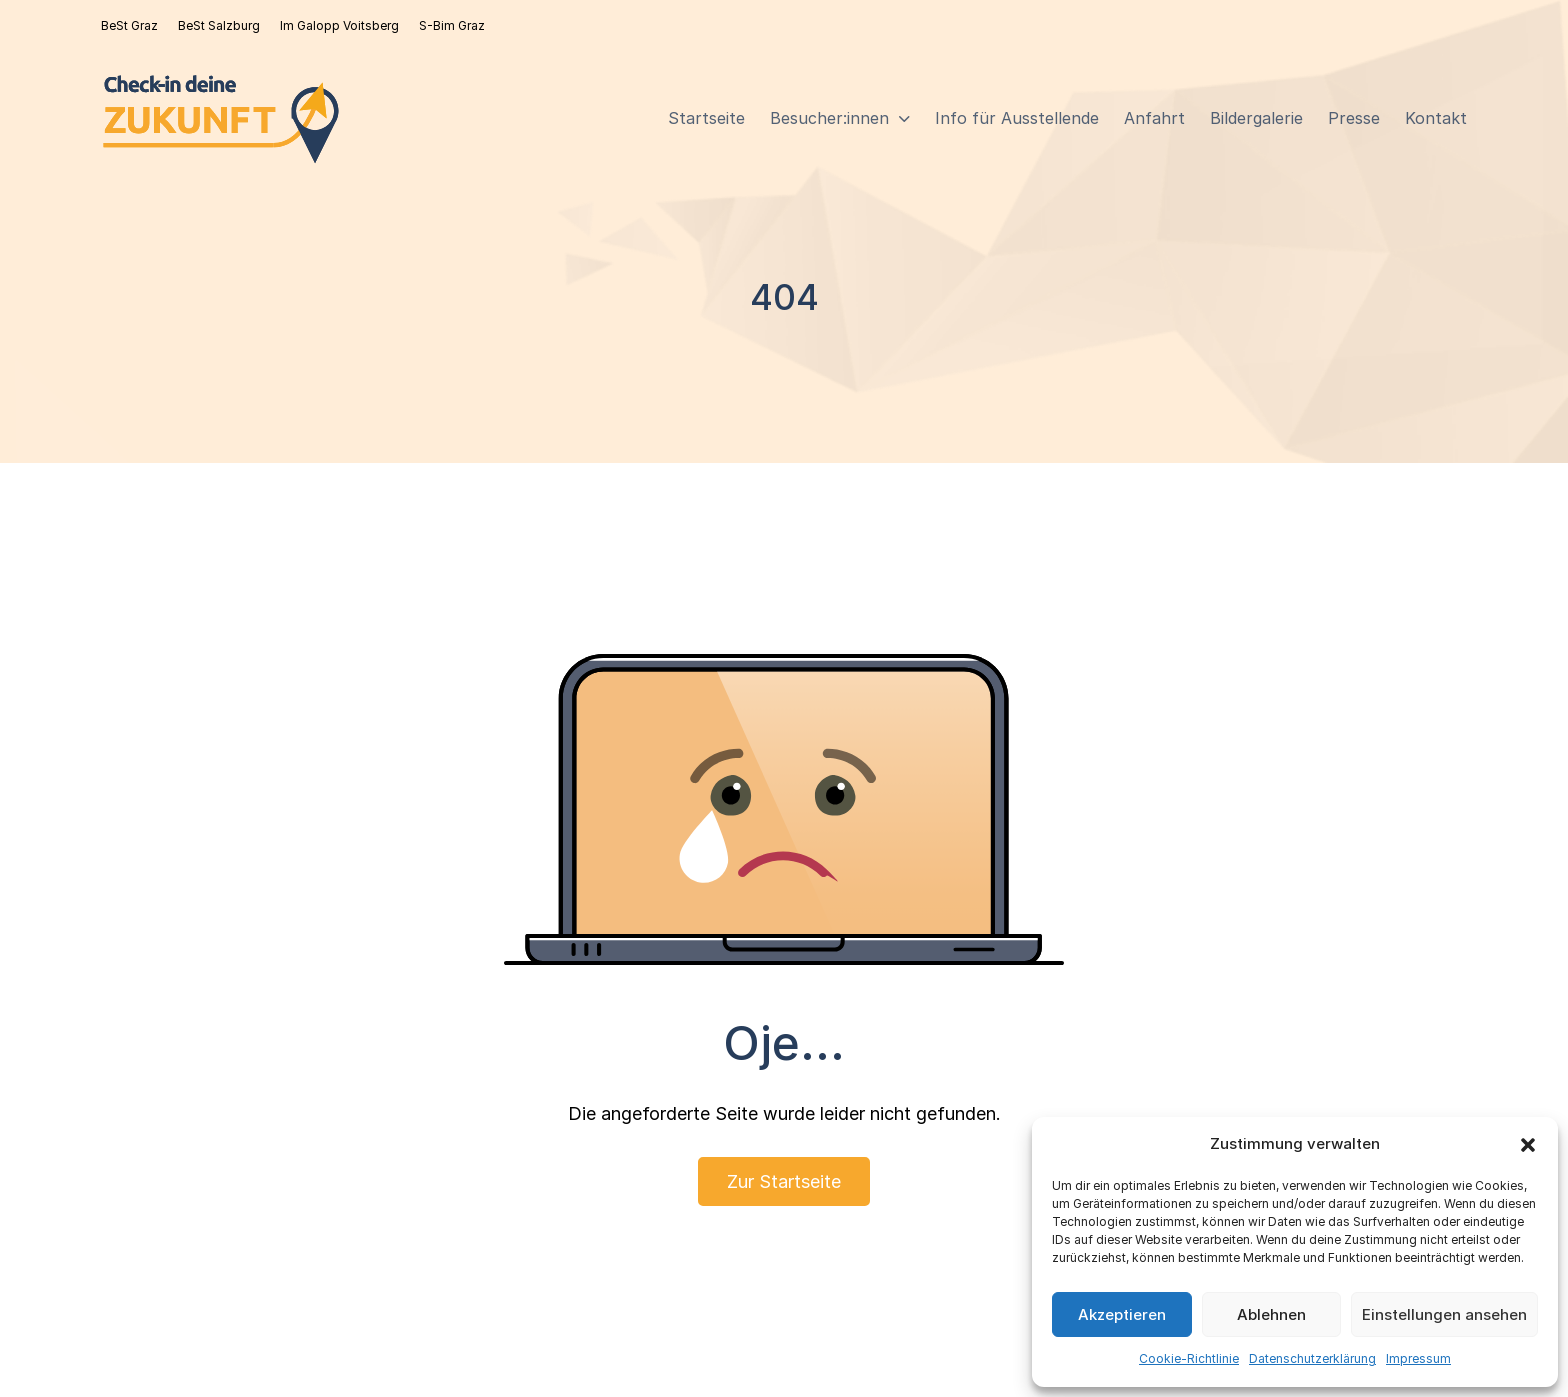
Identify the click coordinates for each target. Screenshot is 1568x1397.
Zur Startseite (784, 1181)
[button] (1528, 1145)
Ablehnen (1271, 1314)
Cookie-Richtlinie (1189, 1358)
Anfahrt (1154, 118)
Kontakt (1436, 118)
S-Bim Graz (452, 25)
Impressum (1418, 1358)
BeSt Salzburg (219, 25)
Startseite (706, 118)
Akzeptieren (1122, 1314)
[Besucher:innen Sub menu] (904, 119)
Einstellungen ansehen (1444, 1314)
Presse (1354, 118)
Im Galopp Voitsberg (339, 25)
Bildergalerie (1256, 118)
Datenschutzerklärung (1312, 1358)
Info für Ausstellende (1017, 118)
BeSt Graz (129, 25)
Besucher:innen (829, 118)
